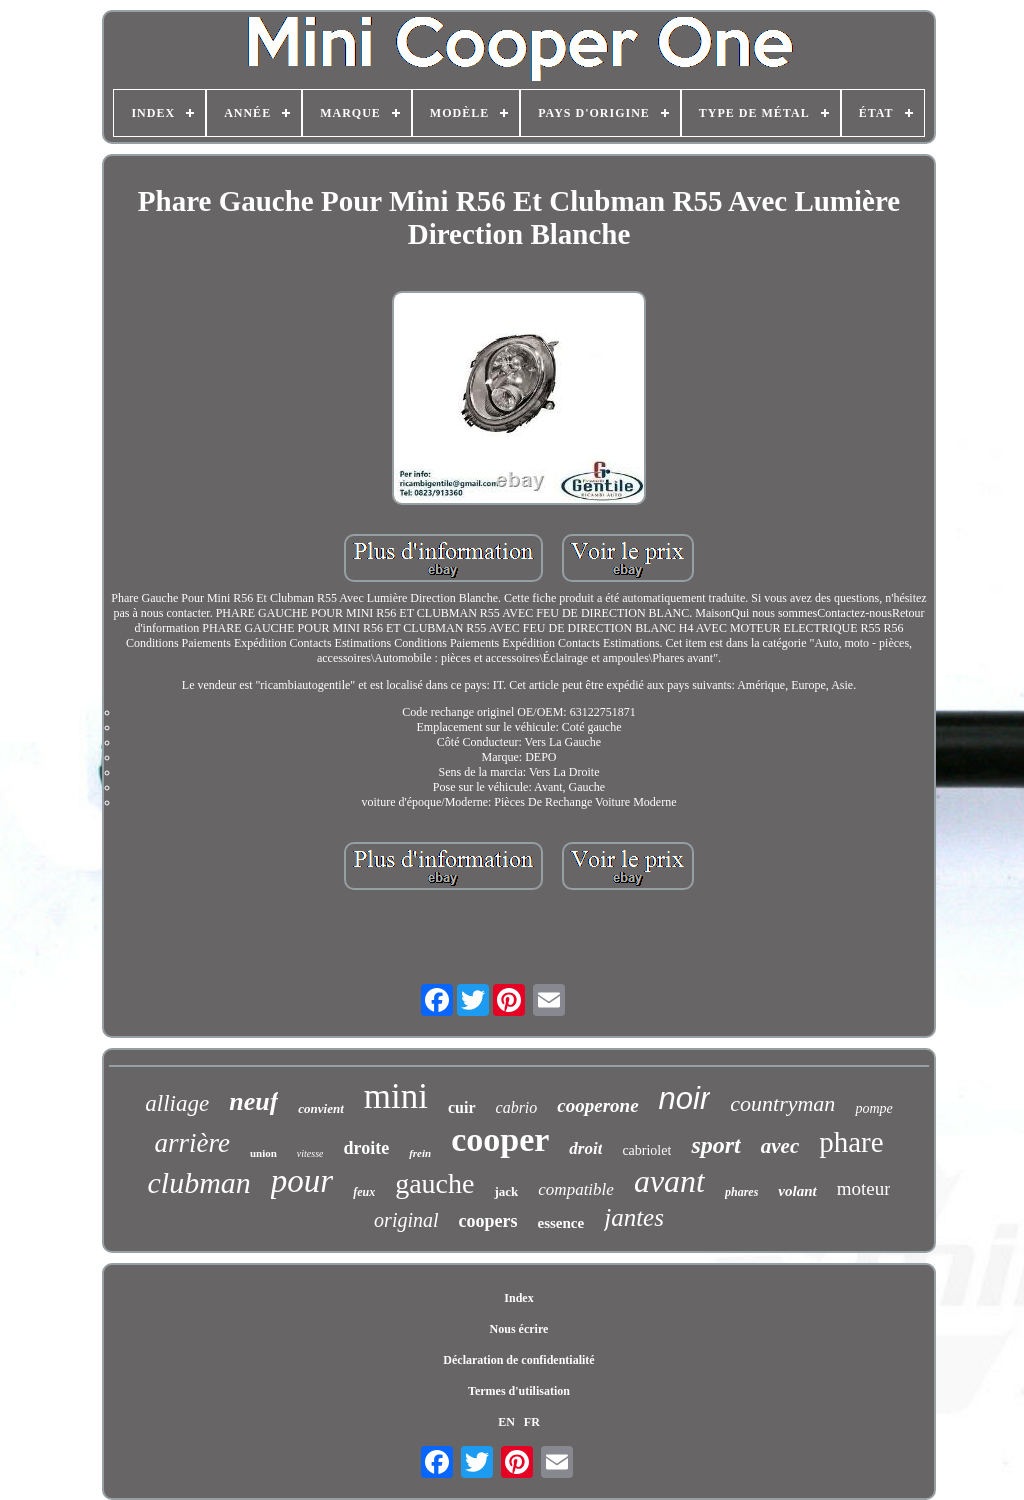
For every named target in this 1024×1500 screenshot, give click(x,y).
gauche (434, 1183)
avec (780, 1146)
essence (561, 1223)
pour (302, 1181)
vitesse (310, 1153)
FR (532, 1422)
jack (506, 1191)
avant (669, 1181)
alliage (177, 1103)
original (406, 1220)
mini (396, 1096)
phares (741, 1192)
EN (506, 1422)
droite (366, 1148)
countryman (782, 1103)
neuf (253, 1101)
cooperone (597, 1105)
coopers (488, 1221)
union (263, 1153)
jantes (634, 1217)
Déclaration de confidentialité (518, 1360)
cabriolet (646, 1150)
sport (715, 1145)
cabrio (517, 1107)
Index (518, 1298)
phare (851, 1142)
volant (797, 1191)
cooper (500, 1139)
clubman (199, 1182)
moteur (864, 1188)
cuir (462, 1107)
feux (364, 1192)
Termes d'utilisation (519, 1391)
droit (585, 1148)
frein (420, 1153)
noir (685, 1098)
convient (321, 1108)
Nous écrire (519, 1329)
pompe (873, 1108)
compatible (576, 1189)
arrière (192, 1143)
